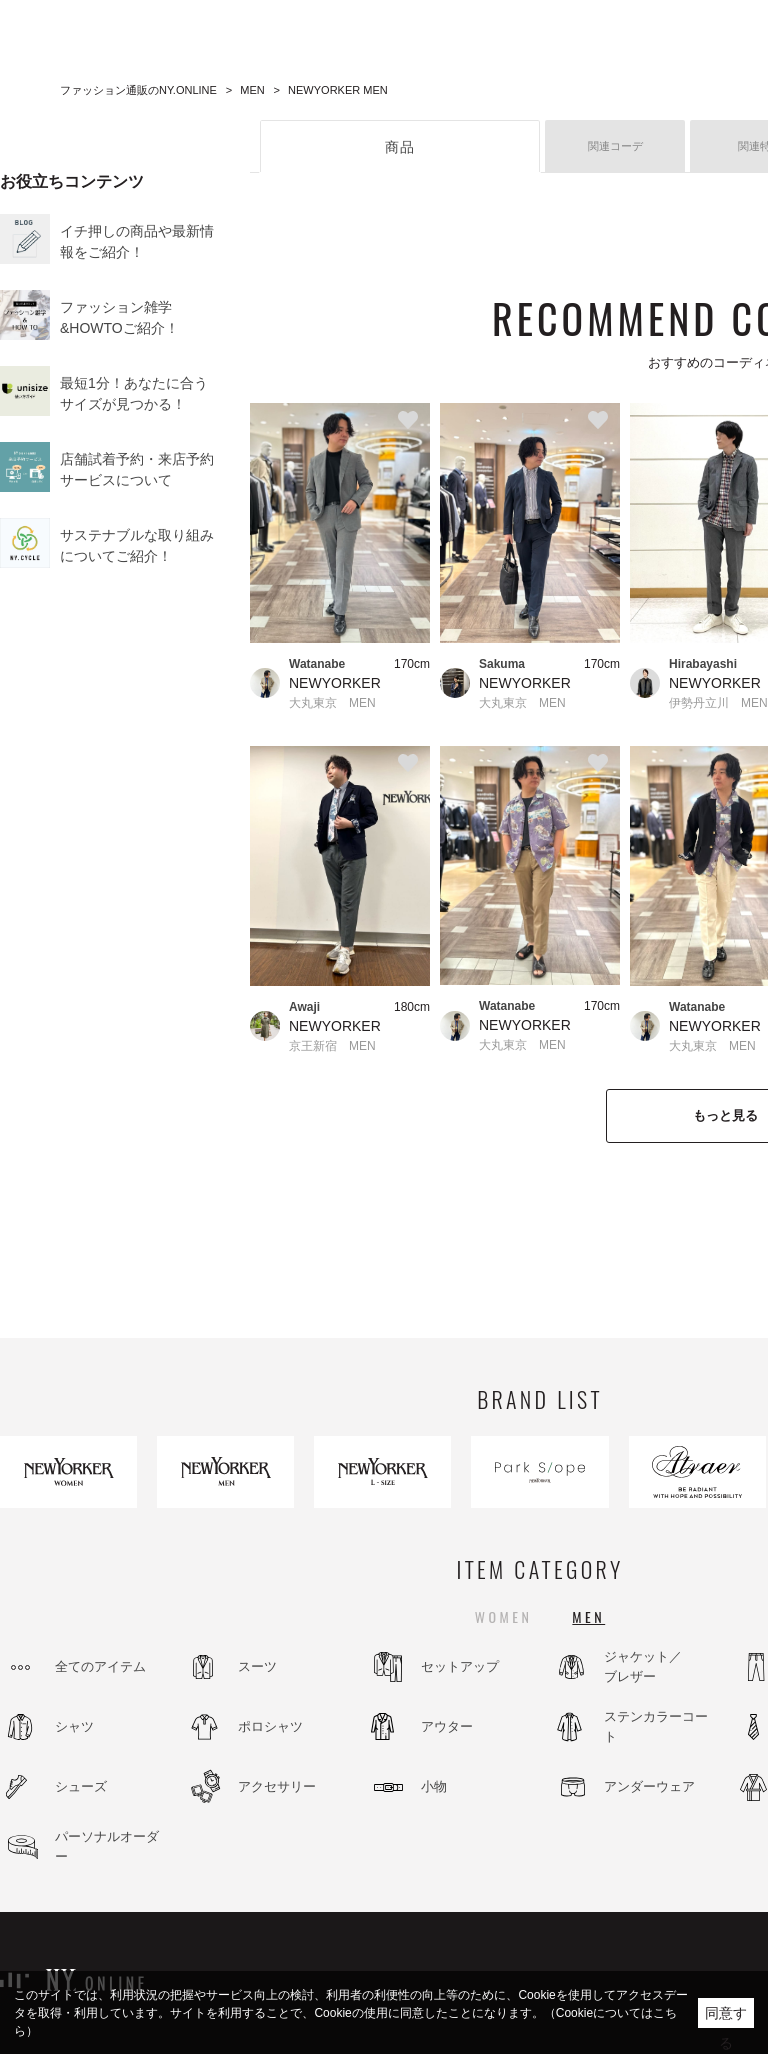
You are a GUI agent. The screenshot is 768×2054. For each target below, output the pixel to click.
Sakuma (502, 664)
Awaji (304, 1007)
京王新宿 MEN (332, 1046)
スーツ (257, 1666)
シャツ (74, 1726)
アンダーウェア (649, 1786)
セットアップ (460, 1666)
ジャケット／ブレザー (643, 1666)
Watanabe (317, 664)
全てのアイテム (100, 1666)
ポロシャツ (270, 1726)
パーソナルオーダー (107, 1846)
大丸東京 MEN (332, 703)
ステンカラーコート (656, 1726)
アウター (447, 1726)
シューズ (81, 1786)
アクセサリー (277, 1786)
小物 (434, 1786)
